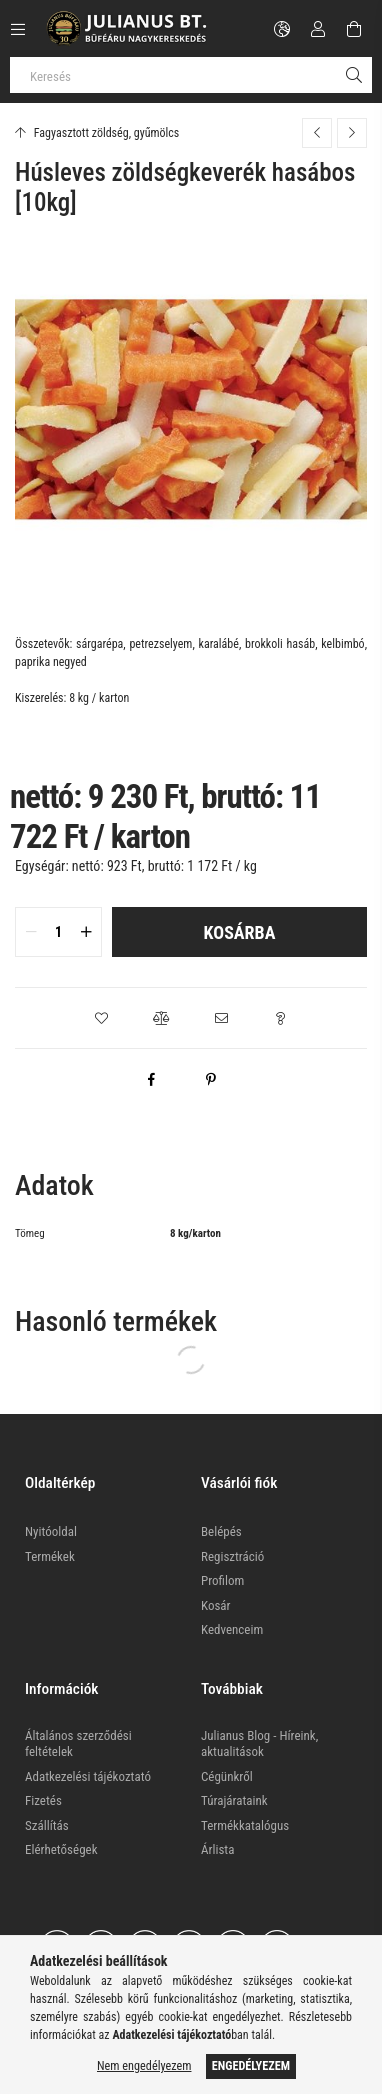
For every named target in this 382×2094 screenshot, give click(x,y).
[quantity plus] (86, 932)
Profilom (222, 1580)
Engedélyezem (251, 2066)
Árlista (217, 1849)
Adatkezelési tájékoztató (88, 1776)
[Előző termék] (317, 133)
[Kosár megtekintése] (354, 29)
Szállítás (47, 1825)
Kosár (216, 1605)
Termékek (50, 1556)
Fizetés (43, 1800)
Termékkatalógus (245, 1825)
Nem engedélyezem (144, 2066)
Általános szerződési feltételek (78, 1743)
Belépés (221, 1531)
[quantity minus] (31, 932)
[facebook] (151, 1079)
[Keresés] (191, 75)
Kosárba (240, 932)
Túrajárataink (234, 1800)
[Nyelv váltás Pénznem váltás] (282, 29)
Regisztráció (232, 1556)
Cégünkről (227, 1776)
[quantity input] (58, 932)
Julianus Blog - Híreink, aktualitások (259, 1743)
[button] (101, 1018)
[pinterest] (211, 1079)
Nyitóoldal (51, 1531)
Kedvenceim (232, 1629)
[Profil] (318, 29)
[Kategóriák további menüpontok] (18, 29)
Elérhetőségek (61, 1849)
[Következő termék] (352, 133)
